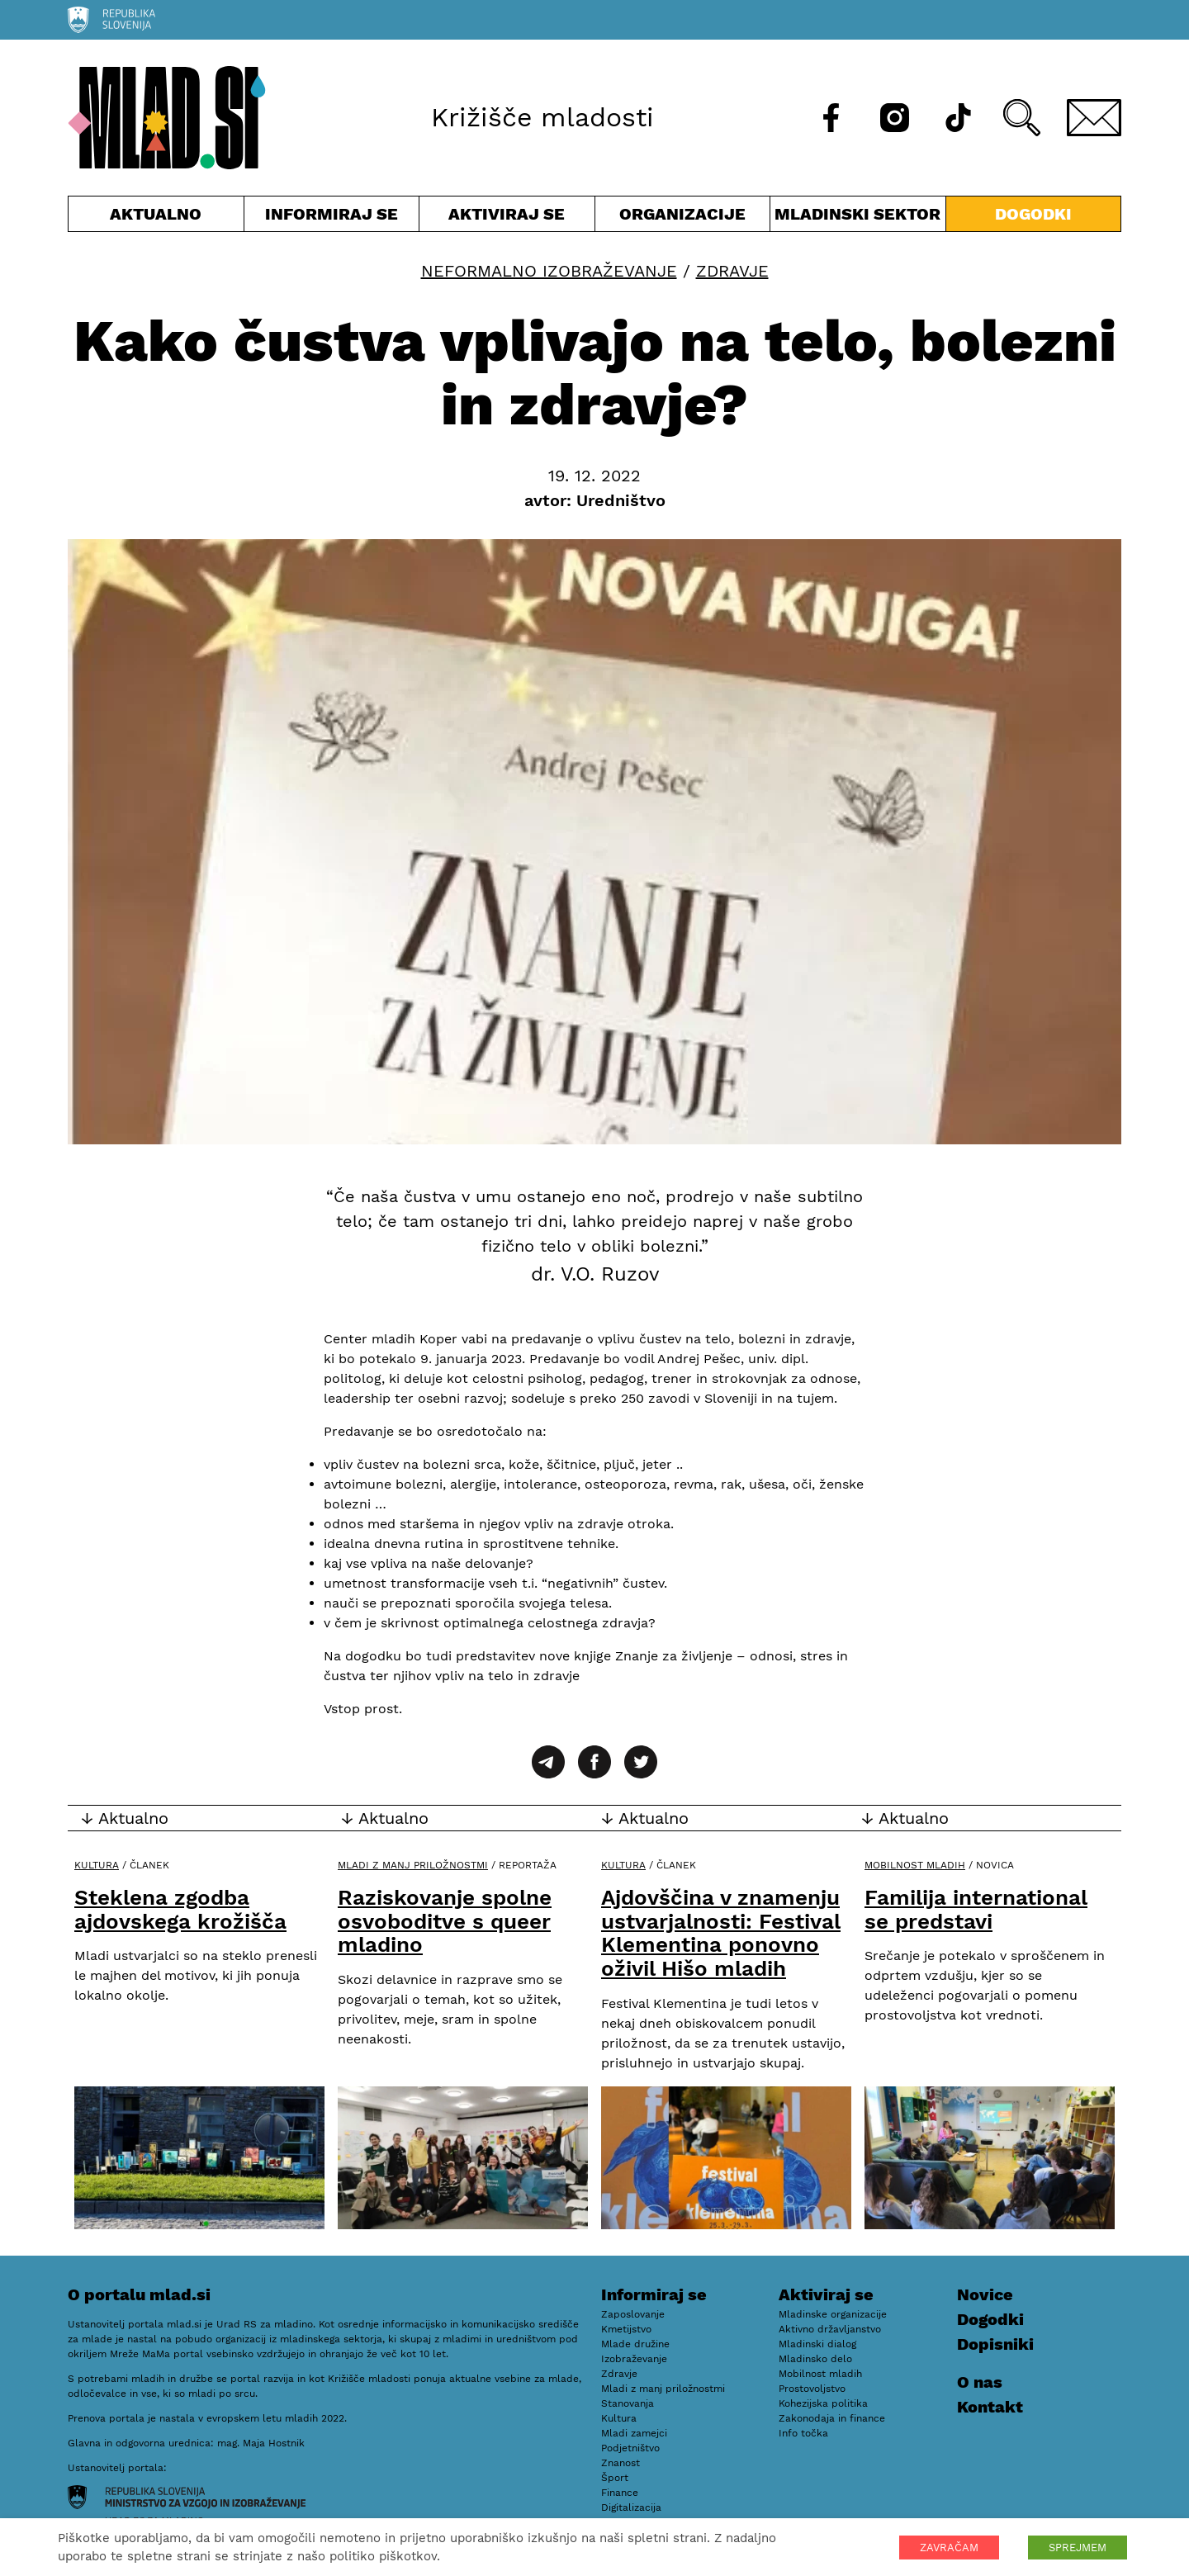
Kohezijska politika (823, 2403)
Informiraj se (331, 217)
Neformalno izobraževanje (549, 271)
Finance (619, 2492)
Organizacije (682, 217)
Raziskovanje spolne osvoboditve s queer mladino (445, 1921)
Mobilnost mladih (915, 1865)
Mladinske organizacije (833, 2314)
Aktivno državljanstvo (830, 2329)
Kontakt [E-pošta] (990, 2407)
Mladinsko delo (815, 2359)
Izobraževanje (634, 2359)
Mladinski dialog (817, 2344)
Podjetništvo (630, 2448)
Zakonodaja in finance (832, 2418)
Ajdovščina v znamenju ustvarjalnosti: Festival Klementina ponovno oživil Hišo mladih (721, 1933)
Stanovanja (627, 2403)
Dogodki (1033, 214)
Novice (985, 2294)
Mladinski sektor (857, 217)
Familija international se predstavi (976, 1909)
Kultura (96, 1865)
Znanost (620, 2463)
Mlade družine (635, 2344)
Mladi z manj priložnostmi (413, 1865)
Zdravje (732, 271)
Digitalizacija (631, 2507)
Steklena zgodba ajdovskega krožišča (180, 1909)
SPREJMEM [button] (1077, 2547)
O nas (979, 2382)
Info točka (803, 2433)
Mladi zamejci (634, 2433)
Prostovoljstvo (812, 2388)
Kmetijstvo (626, 2329)
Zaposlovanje (633, 2314)
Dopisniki (995, 2344)
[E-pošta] (1094, 117)
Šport (614, 2478)
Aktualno (156, 217)
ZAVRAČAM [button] (949, 2547)
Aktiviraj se (506, 217)
